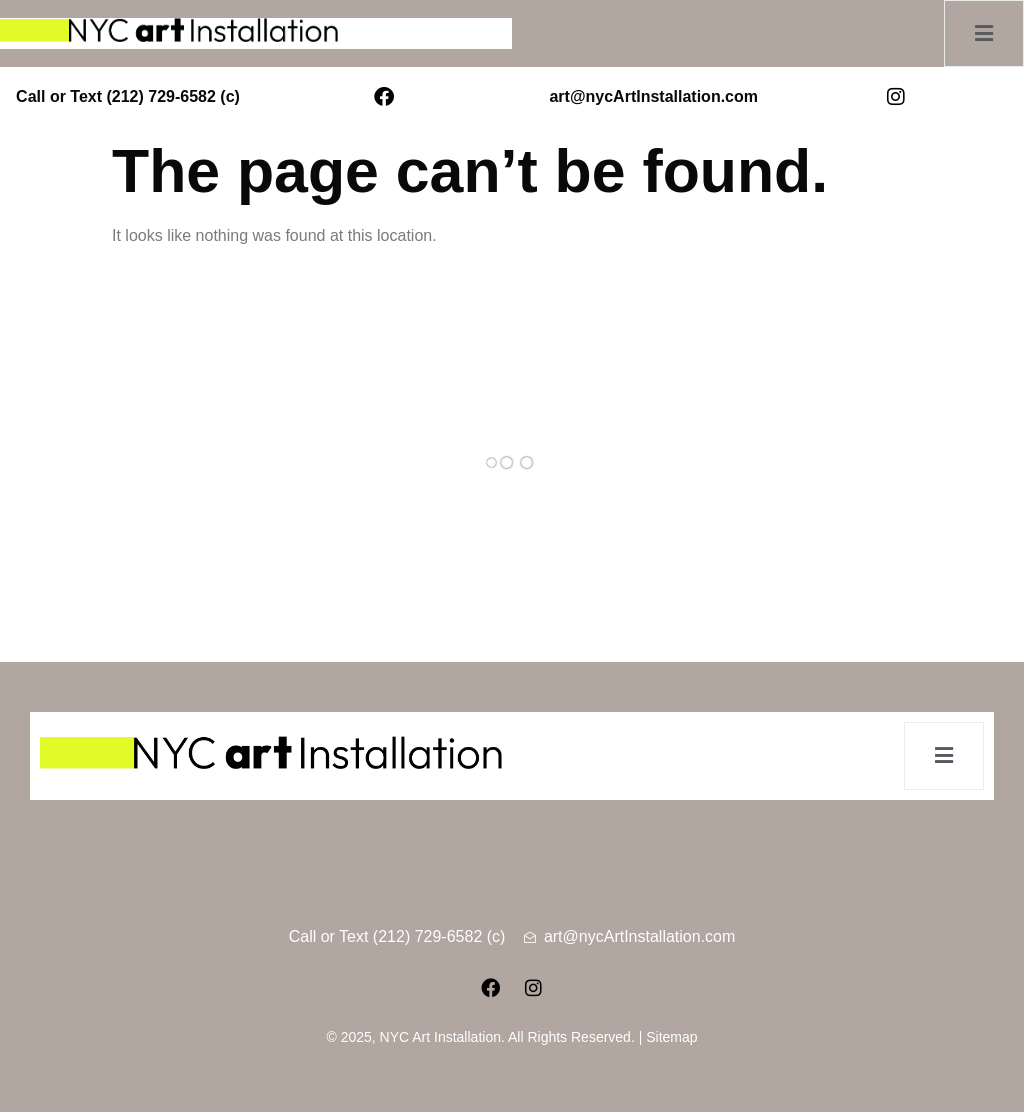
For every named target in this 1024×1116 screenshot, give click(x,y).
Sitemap (671, 1041)
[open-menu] (979, 33)
